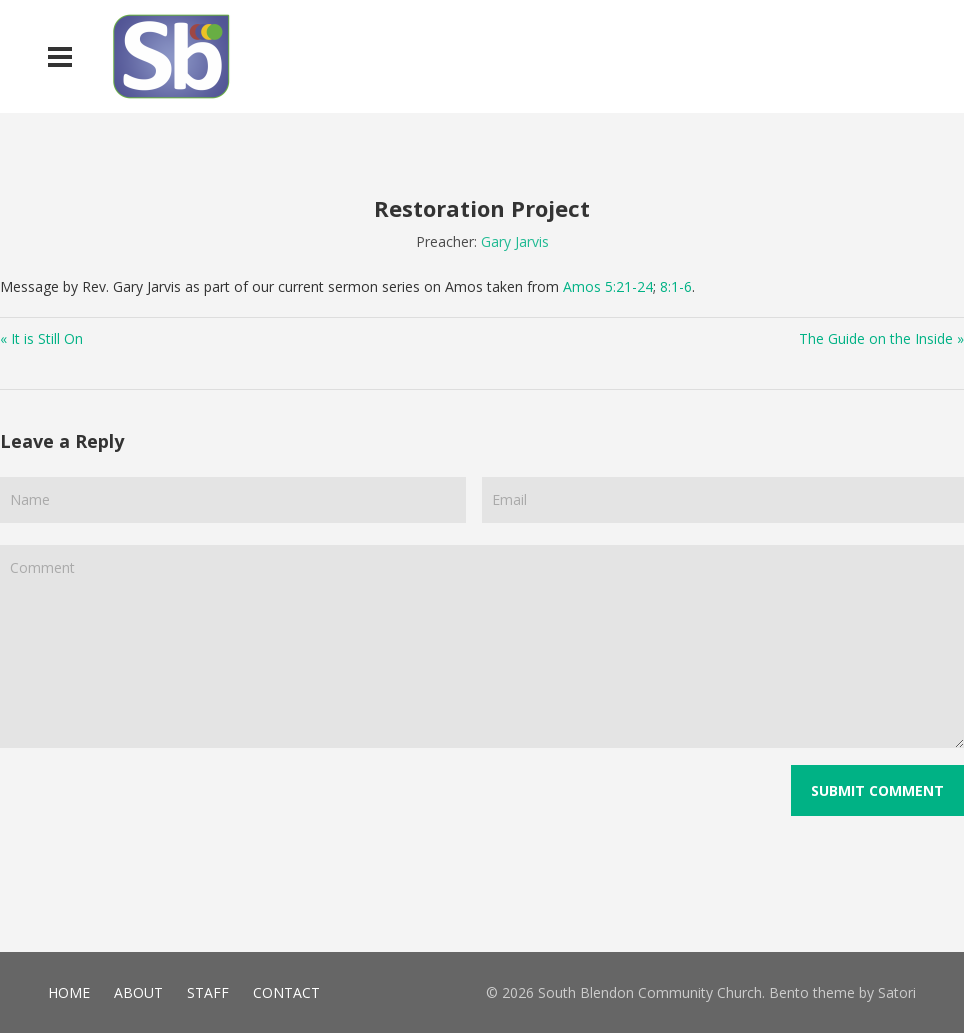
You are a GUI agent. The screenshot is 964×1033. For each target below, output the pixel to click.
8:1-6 (676, 286)
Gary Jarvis (515, 241)
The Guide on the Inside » (881, 338)
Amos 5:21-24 (608, 286)
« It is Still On (41, 338)
